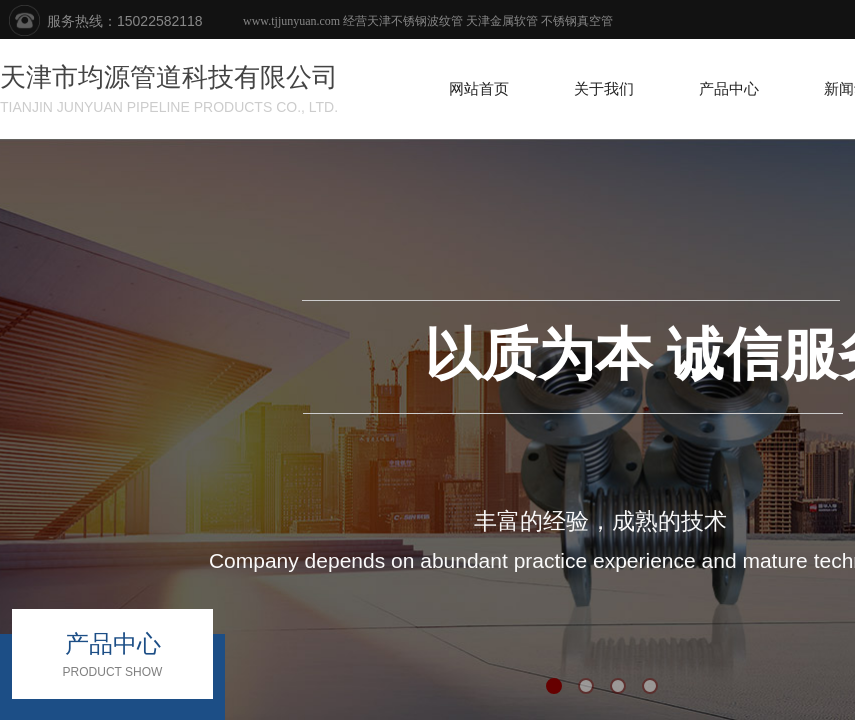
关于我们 (604, 89)
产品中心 (729, 89)
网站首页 (479, 89)
